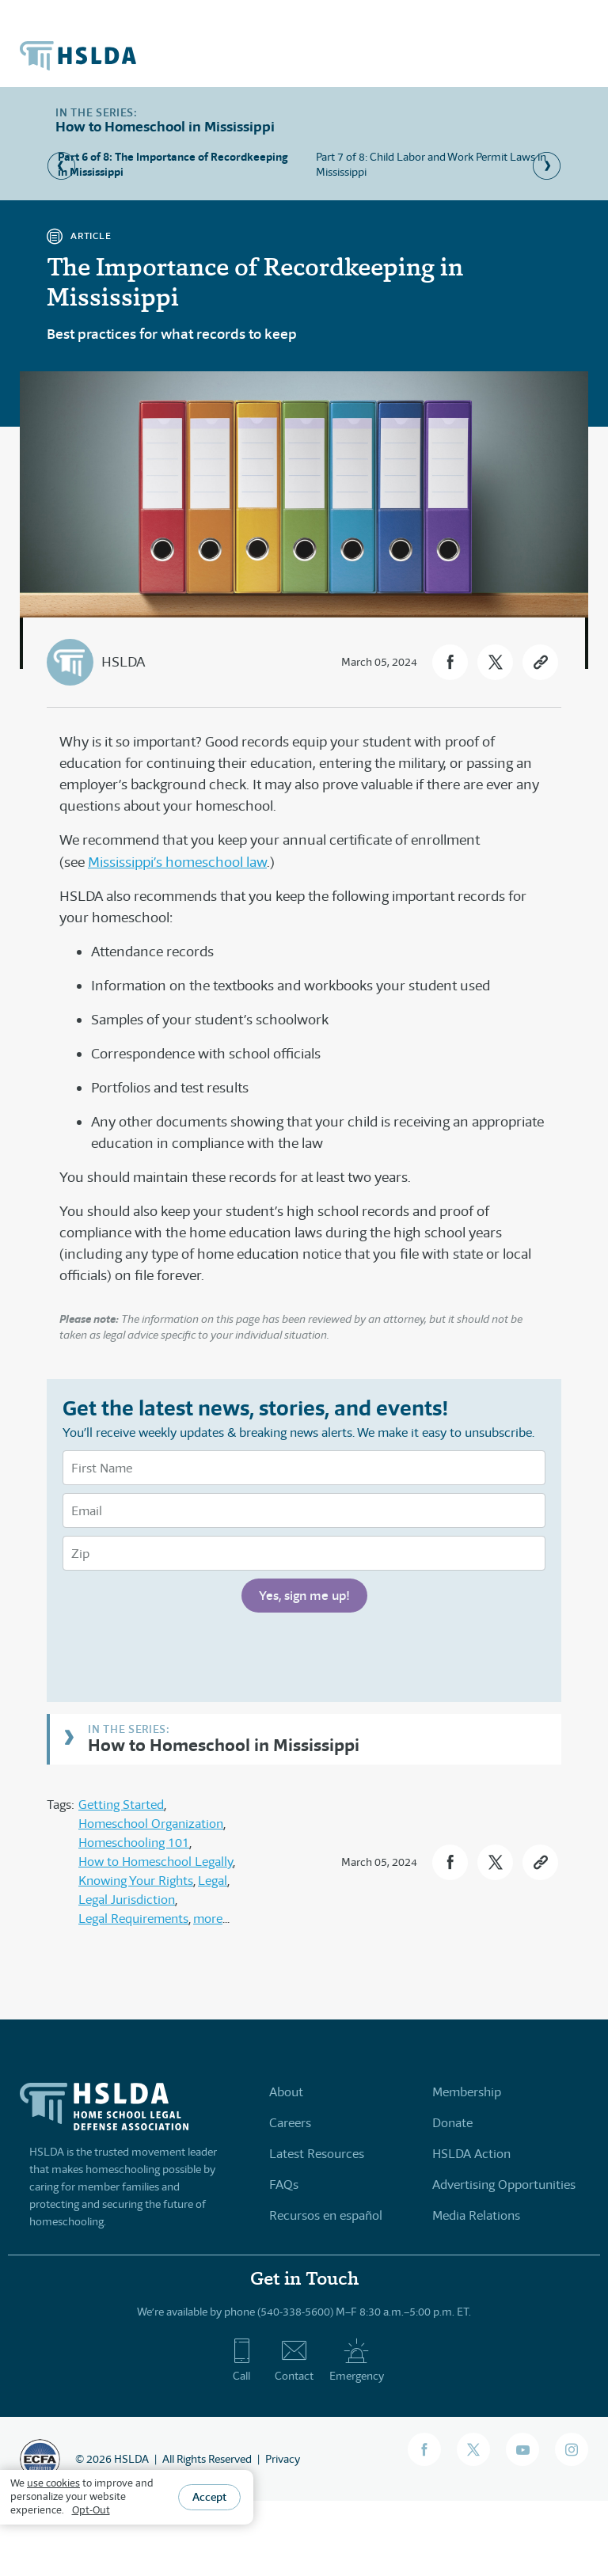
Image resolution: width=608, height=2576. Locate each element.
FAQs (283, 2184)
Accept (209, 2497)
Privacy (282, 2459)
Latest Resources (316, 2153)
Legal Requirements (133, 1918)
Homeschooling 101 (133, 1842)
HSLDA (123, 662)
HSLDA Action (471, 2153)
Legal (212, 1880)
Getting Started (121, 1804)
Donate (452, 2122)
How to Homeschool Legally (155, 1861)
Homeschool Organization (150, 1823)
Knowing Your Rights (135, 1880)
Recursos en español (325, 2215)
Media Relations (476, 2215)
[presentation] (183, 1655)
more (207, 1918)
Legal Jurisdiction (126, 1899)
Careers (290, 2122)
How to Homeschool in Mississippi (223, 1744)
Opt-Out (91, 2510)
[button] (450, 662)
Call (242, 2360)
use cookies (53, 2483)
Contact (294, 2360)
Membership (466, 2092)
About (286, 2092)
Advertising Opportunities (504, 2184)
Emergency (356, 2360)
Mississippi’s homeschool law (177, 862)
